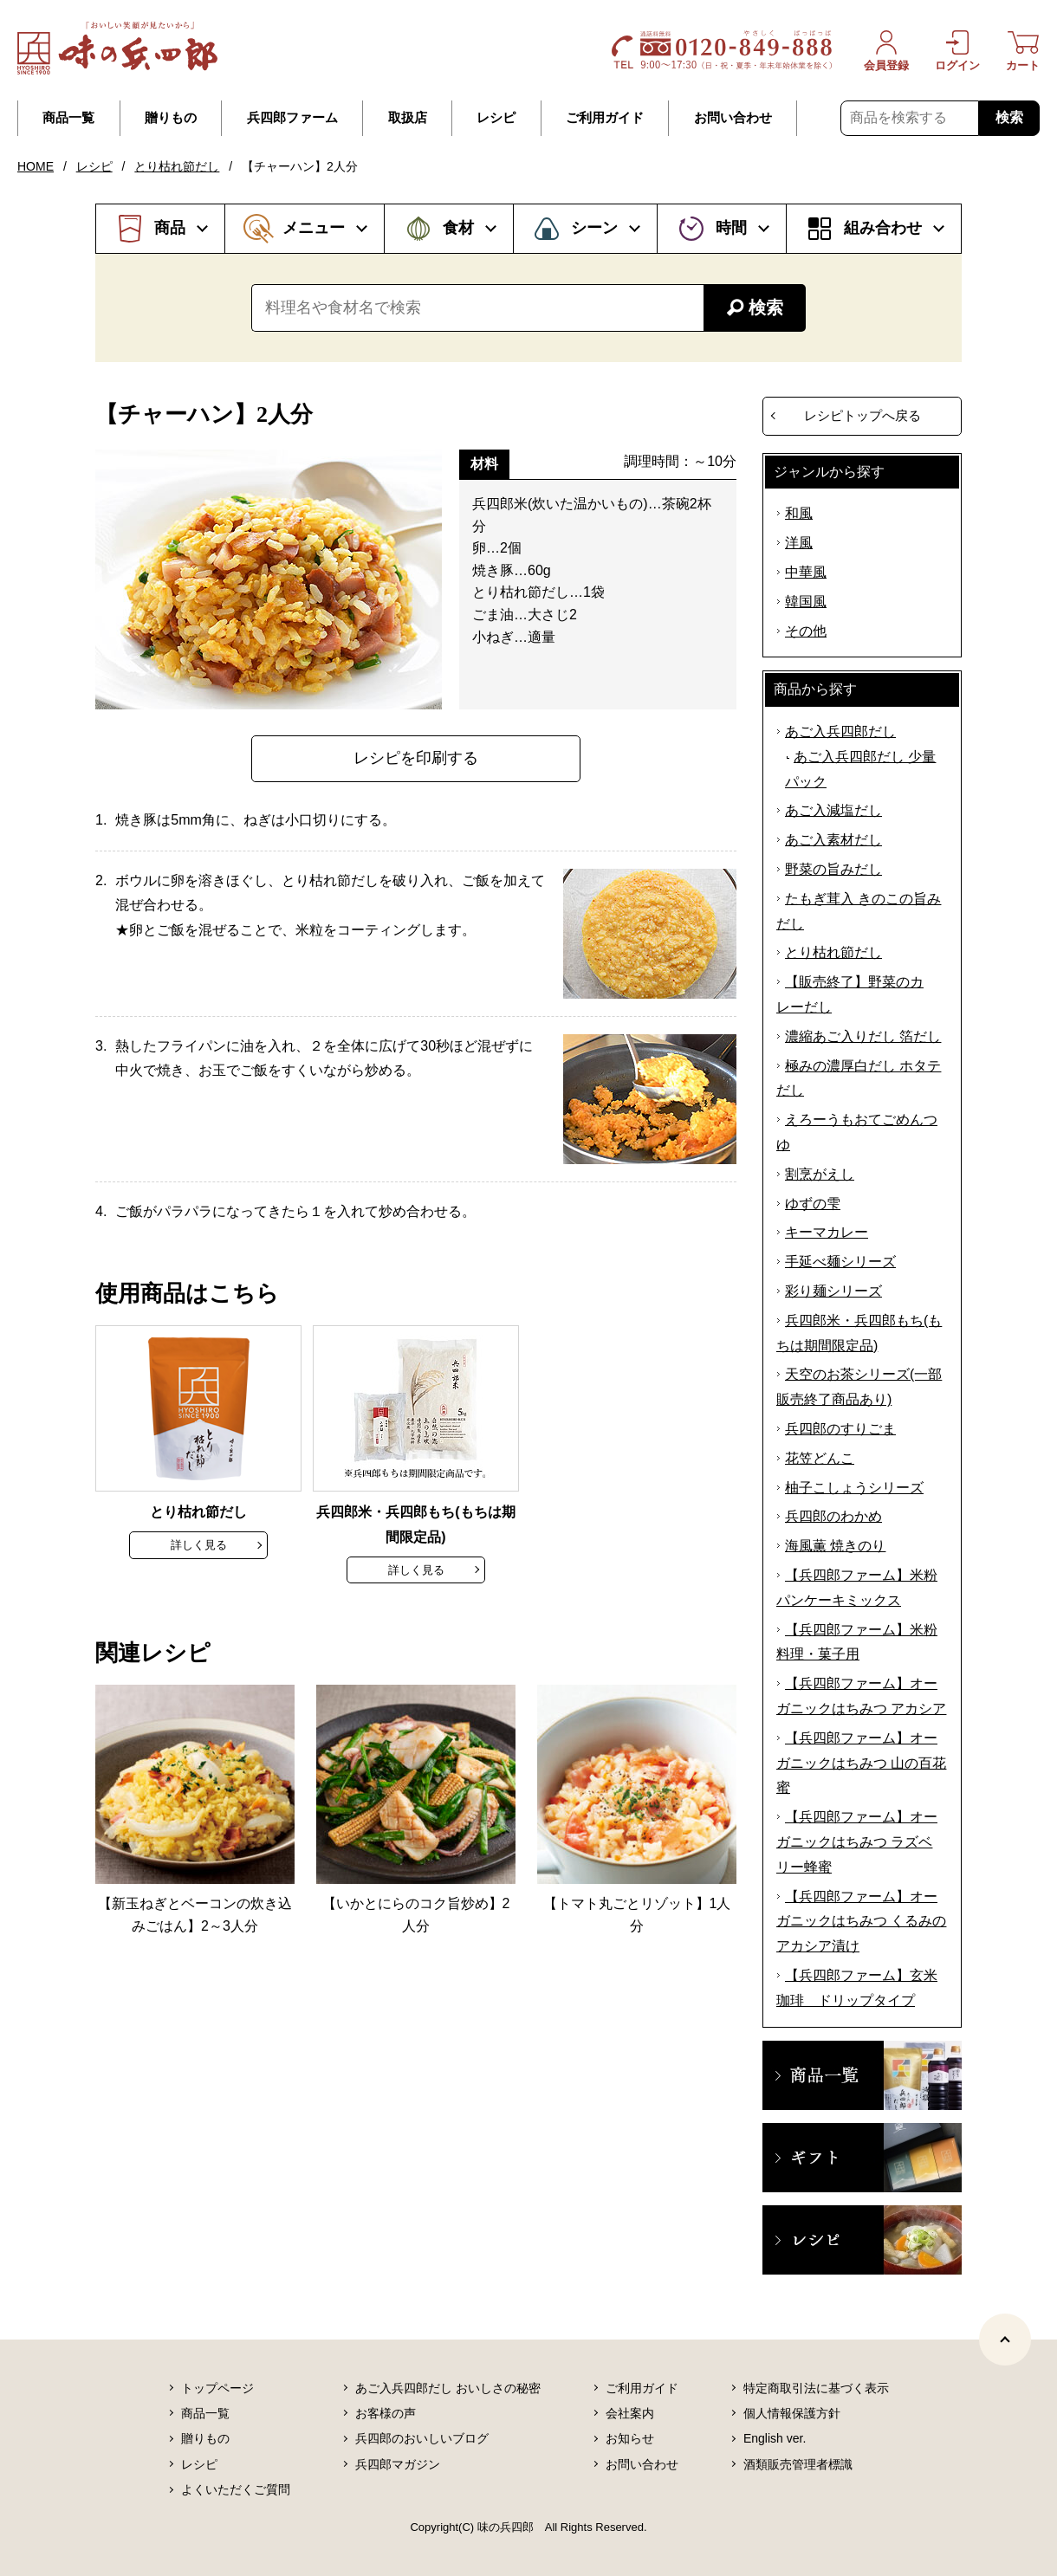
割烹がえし (819, 1174)
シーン (594, 227)
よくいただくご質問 (235, 2489)
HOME (35, 166)
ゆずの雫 (812, 1203)
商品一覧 (68, 118)
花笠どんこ (819, 1458)
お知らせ (630, 2438)
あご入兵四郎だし (840, 731)
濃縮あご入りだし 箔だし (863, 1036)
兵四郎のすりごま (840, 1428)
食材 (458, 227)
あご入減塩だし (833, 810)
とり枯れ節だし (176, 166)
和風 (799, 513)
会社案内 (630, 2413)
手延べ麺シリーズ (840, 1261)
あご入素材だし (833, 839)
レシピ (496, 118)
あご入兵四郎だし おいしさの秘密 (448, 2388)
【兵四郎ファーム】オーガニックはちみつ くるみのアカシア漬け (861, 1921)
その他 (806, 631)
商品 (169, 227)
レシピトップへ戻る (862, 415)
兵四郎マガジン (397, 2464)
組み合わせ (883, 227)
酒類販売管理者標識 (798, 2464)
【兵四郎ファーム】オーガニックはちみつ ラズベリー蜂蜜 (856, 1841)
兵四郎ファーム (292, 118)
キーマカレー (826, 1232)
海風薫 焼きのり (835, 1545)
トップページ (217, 2388)
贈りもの (171, 118)
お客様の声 (385, 2413)
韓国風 (806, 601)
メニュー (313, 227)
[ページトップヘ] (1005, 2340)
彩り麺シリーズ (833, 1291)
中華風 (806, 572)
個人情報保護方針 (791, 2413)
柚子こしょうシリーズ (854, 1487)
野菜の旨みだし (833, 869)
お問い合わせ (733, 118)
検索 (1009, 117)
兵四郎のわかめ (833, 1516)
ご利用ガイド (605, 118)
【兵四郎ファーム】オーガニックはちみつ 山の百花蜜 (861, 1763)
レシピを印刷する (415, 758)
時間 (731, 227)
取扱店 (407, 118)
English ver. (774, 2438)
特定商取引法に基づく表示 (816, 2388)
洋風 (799, 542)
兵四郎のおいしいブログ (422, 2438)
